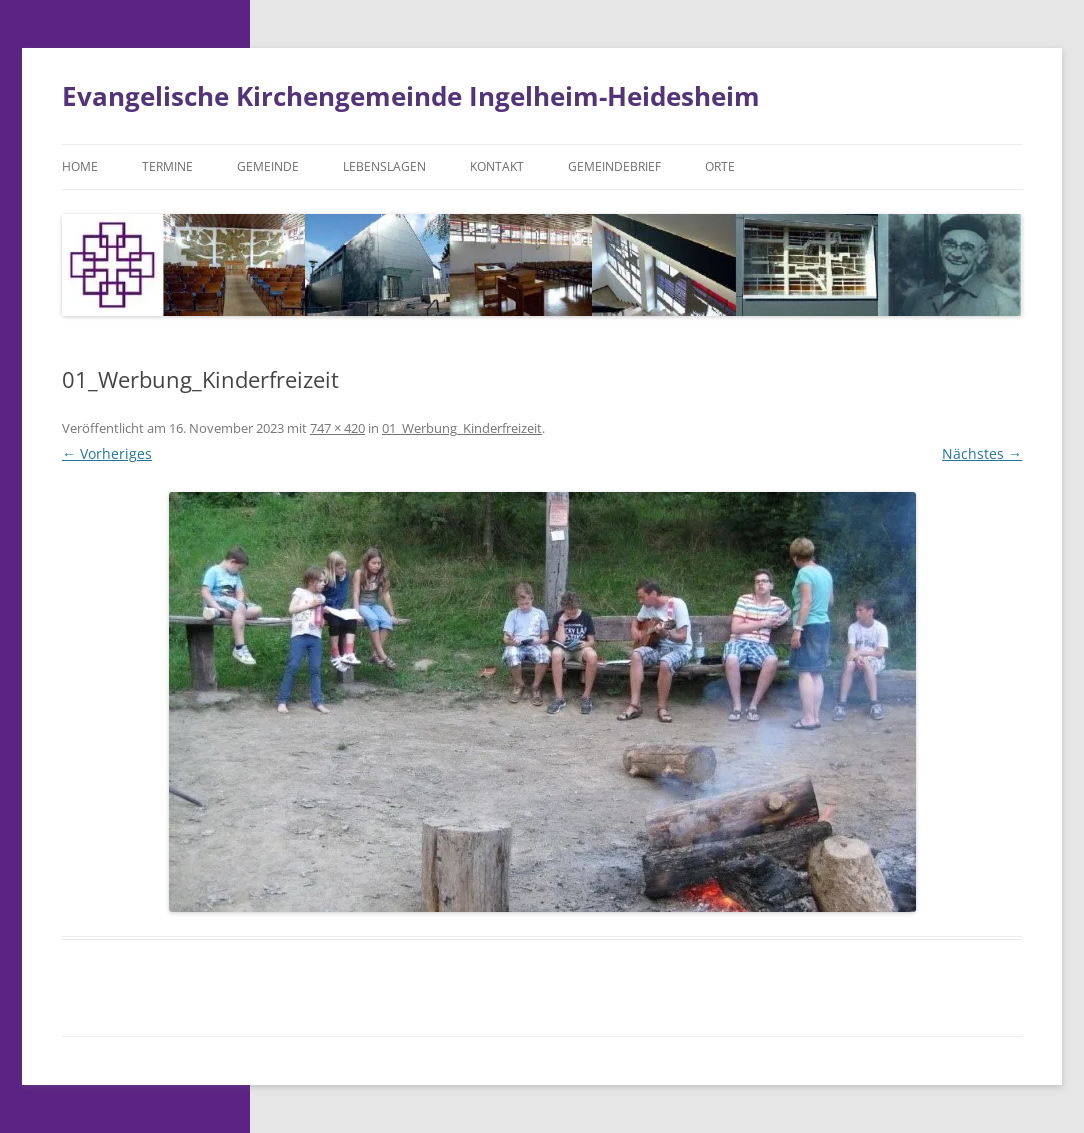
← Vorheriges (107, 453)
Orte (720, 166)
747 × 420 (337, 428)
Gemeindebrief (614, 166)
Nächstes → (982, 453)
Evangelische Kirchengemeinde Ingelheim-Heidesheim (411, 96)
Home (80, 166)
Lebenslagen (384, 166)
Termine (167, 166)
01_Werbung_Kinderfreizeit (462, 428)
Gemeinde (268, 166)
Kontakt (497, 166)
